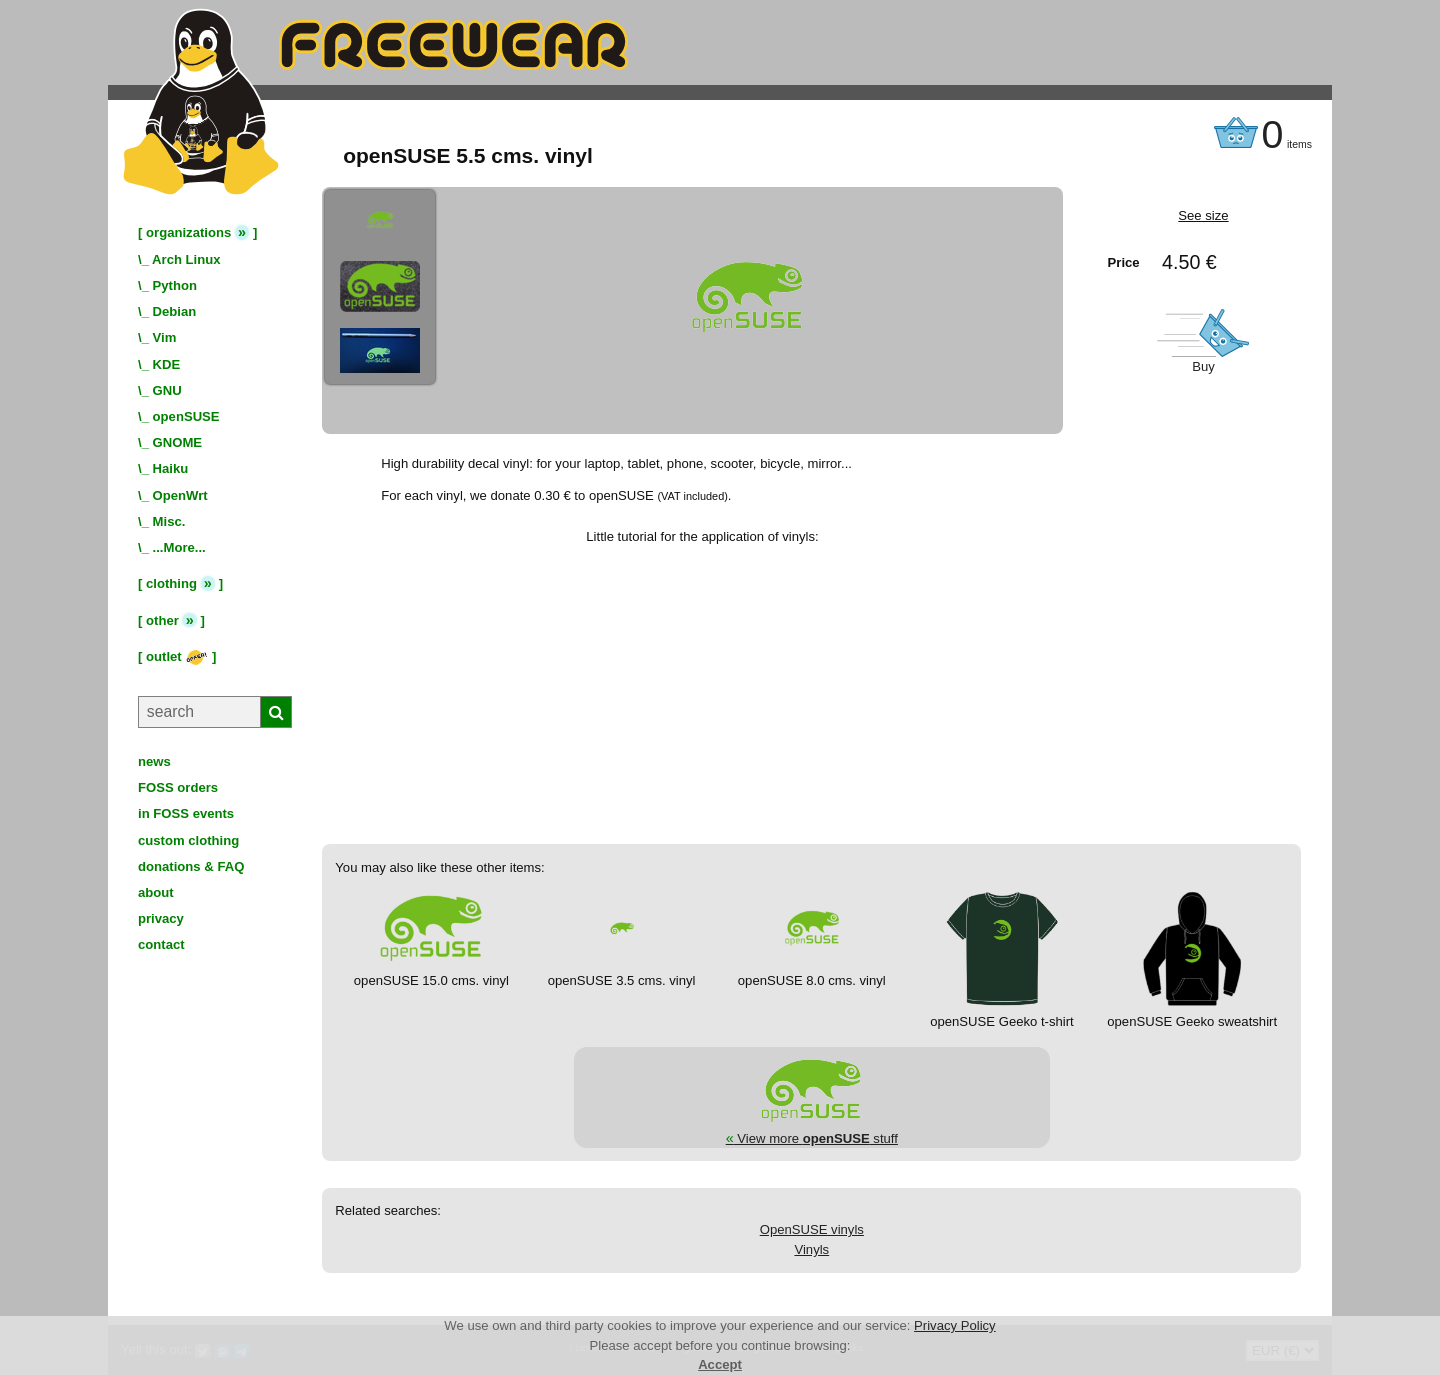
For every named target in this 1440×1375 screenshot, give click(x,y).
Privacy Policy (955, 1325)
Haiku (171, 468)
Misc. (169, 521)
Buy (1203, 366)
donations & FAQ (191, 866)
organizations (188, 232)
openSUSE (186, 416)
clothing (171, 583)
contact (161, 944)
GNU (167, 390)
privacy (161, 918)
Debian (175, 311)
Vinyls (811, 1249)
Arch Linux (186, 259)
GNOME (178, 442)
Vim (165, 337)
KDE (167, 364)
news (154, 761)
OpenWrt (180, 495)
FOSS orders (178, 787)
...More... (179, 547)
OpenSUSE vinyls (812, 1229)
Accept (720, 1364)
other (162, 620)
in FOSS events (186, 813)
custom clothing (188, 840)
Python (175, 285)
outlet (177, 656)
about (156, 892)
